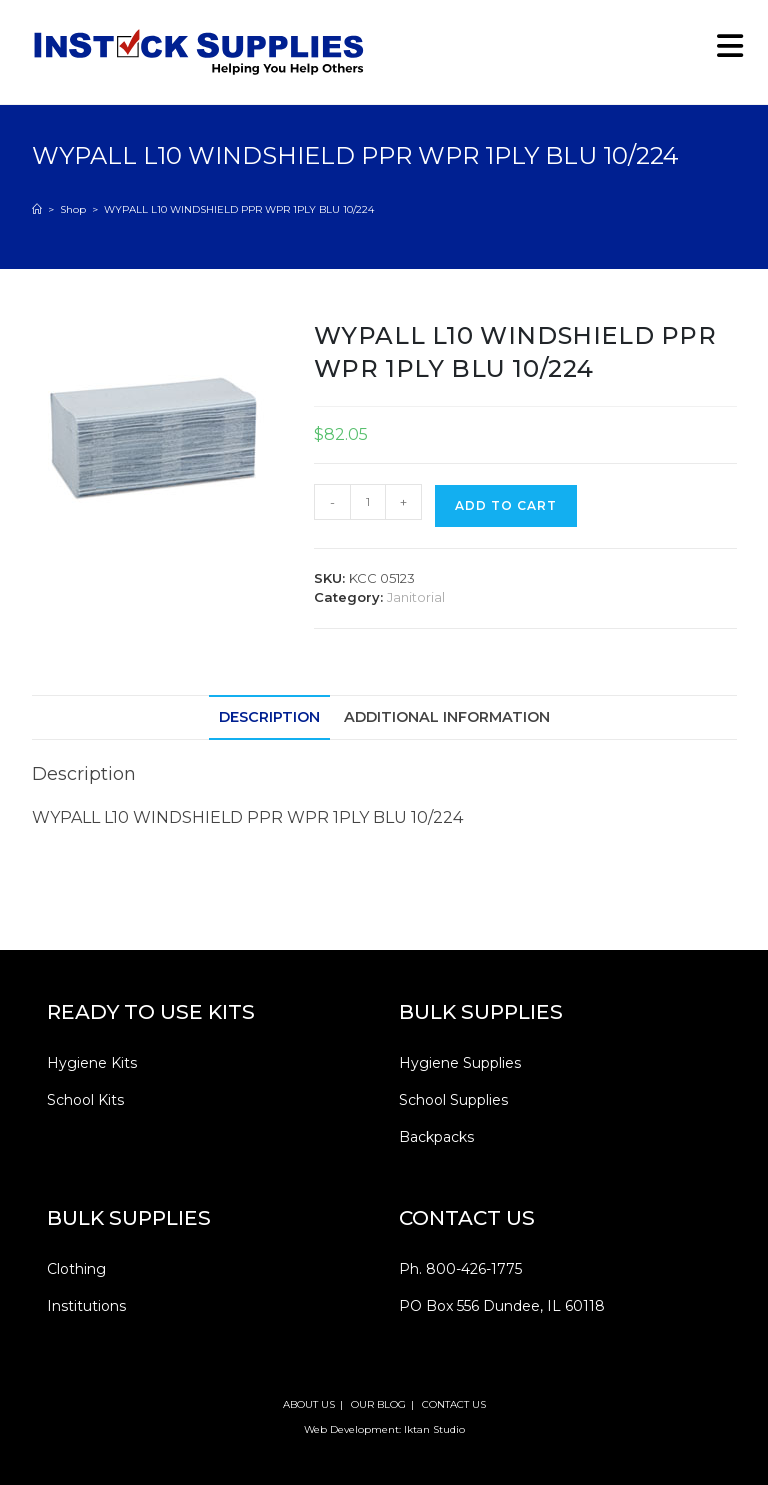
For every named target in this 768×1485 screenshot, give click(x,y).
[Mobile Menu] (723, 51)
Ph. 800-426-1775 (460, 1269)
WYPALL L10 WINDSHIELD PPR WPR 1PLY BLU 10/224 (239, 209)
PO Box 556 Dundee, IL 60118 (502, 1306)
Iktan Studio (434, 1429)
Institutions (86, 1306)
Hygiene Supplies (460, 1063)
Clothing (76, 1269)
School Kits (85, 1100)
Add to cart (506, 505)
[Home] (37, 209)
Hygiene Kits (92, 1063)
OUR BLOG (378, 1404)
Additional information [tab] (447, 717)
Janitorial (416, 597)
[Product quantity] (368, 502)
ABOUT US (309, 1404)
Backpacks (436, 1137)
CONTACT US (454, 1404)
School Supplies (453, 1100)
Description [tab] (269, 717)
